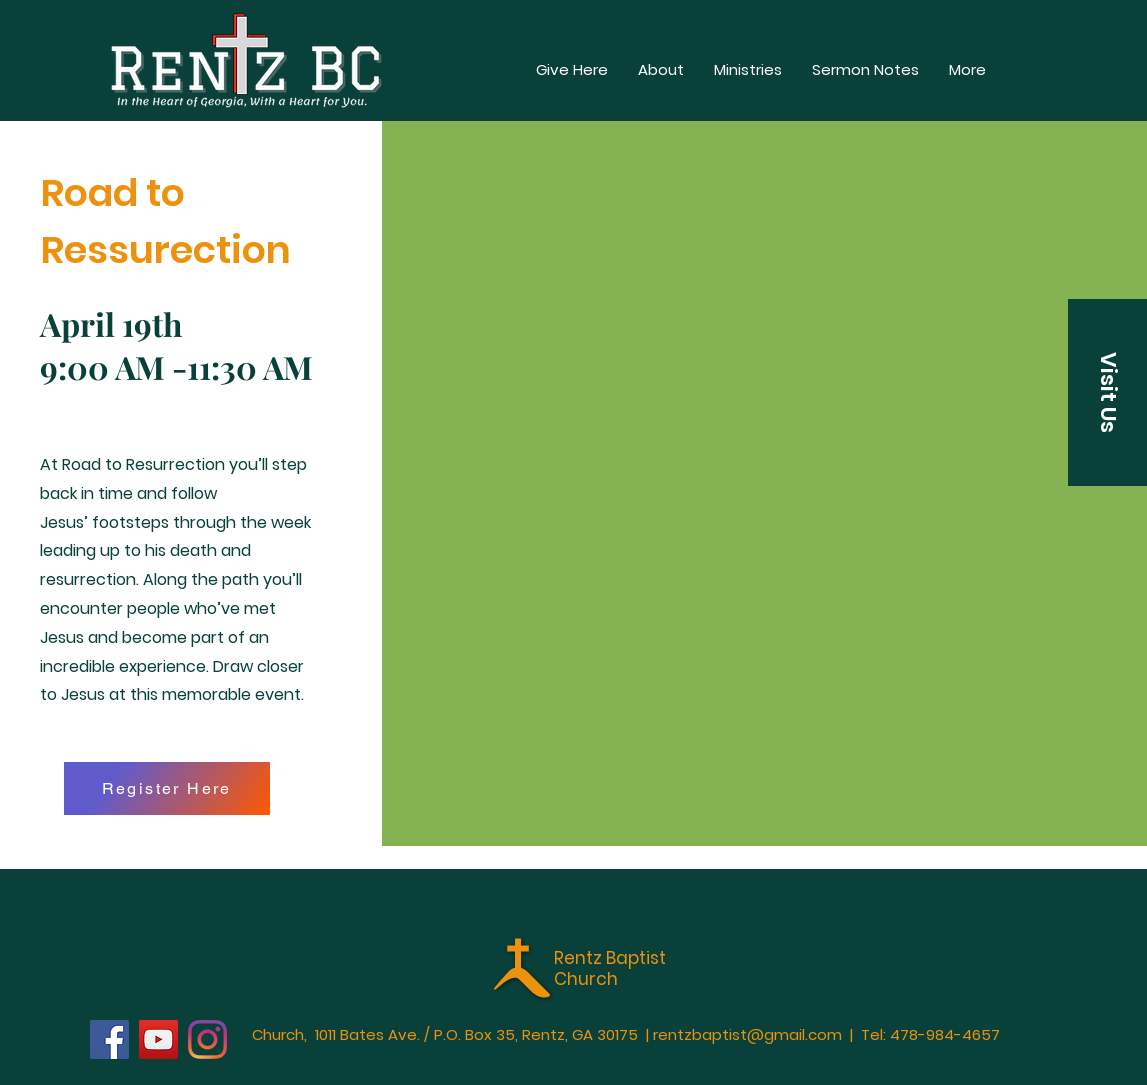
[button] (967, 70)
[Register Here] (167, 788)
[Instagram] (207, 1039)
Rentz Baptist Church (610, 968)
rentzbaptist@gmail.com (747, 1034)
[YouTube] (158, 1039)
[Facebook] (109, 1039)
